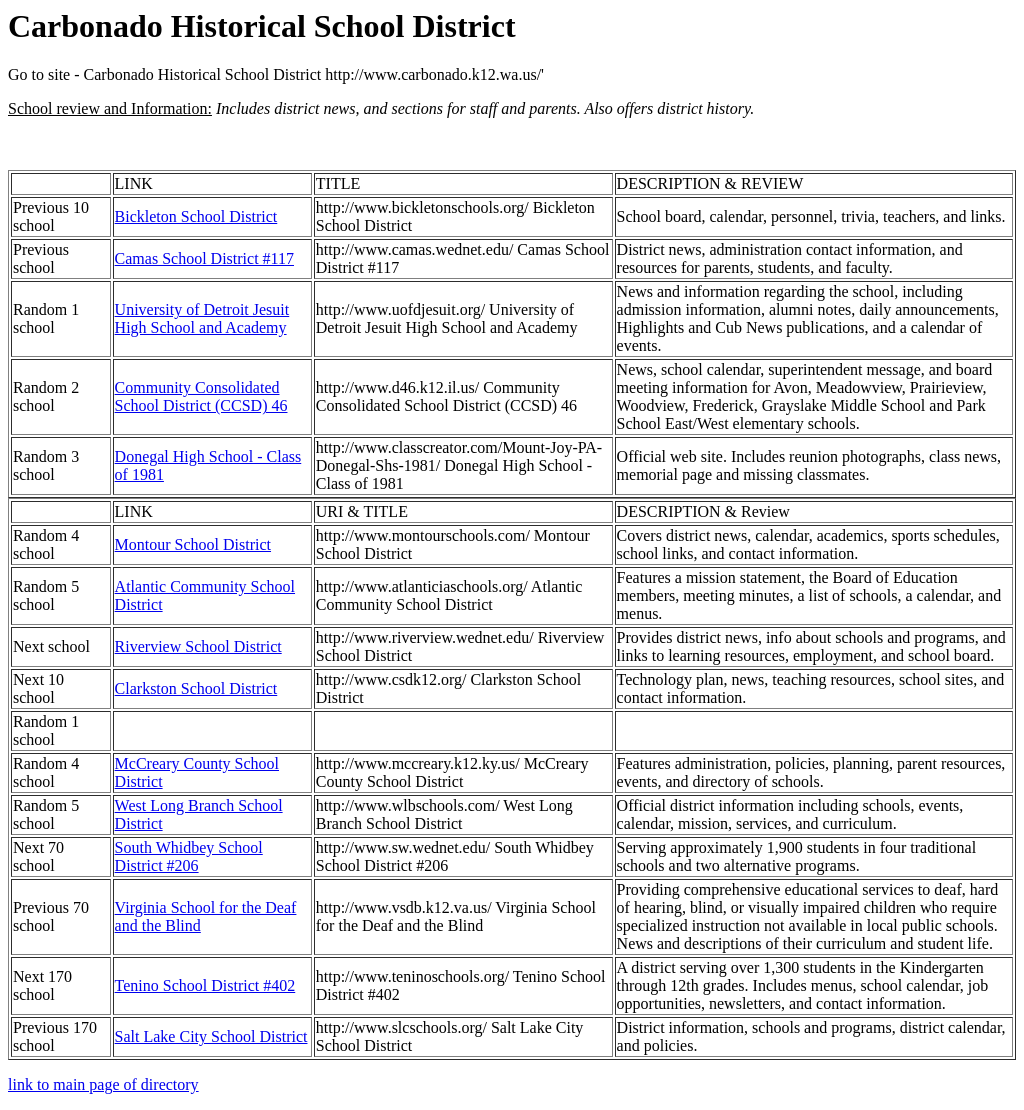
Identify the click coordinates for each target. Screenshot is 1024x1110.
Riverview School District (198, 646)
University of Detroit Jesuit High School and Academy (202, 318)
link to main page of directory (103, 1084)
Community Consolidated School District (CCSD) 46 (201, 396)
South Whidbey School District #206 (189, 856)
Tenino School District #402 (205, 985)
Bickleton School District (196, 216)
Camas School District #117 (204, 258)
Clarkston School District (196, 688)
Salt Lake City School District (211, 1036)
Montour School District (193, 544)
